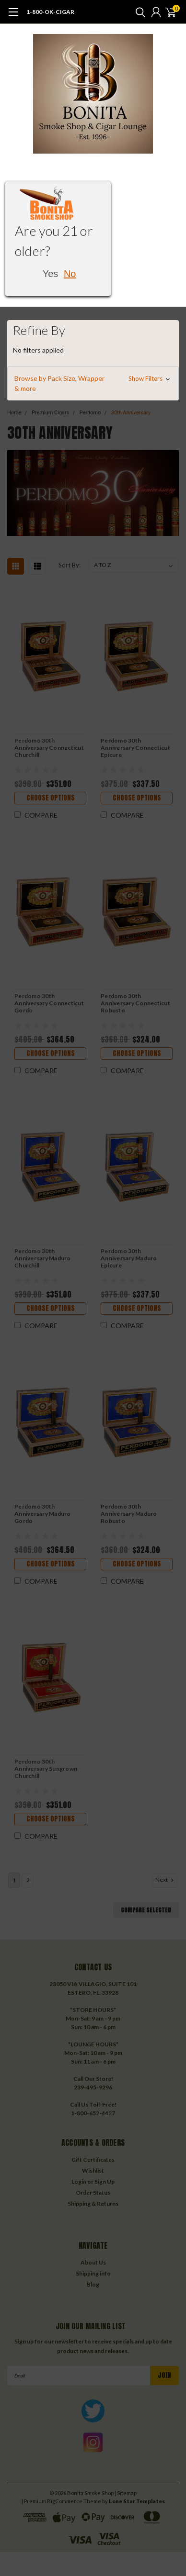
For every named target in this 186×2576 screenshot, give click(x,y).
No (70, 273)
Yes (50, 273)
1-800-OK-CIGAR (50, 11)
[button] (93, 383)
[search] (138, 12)
